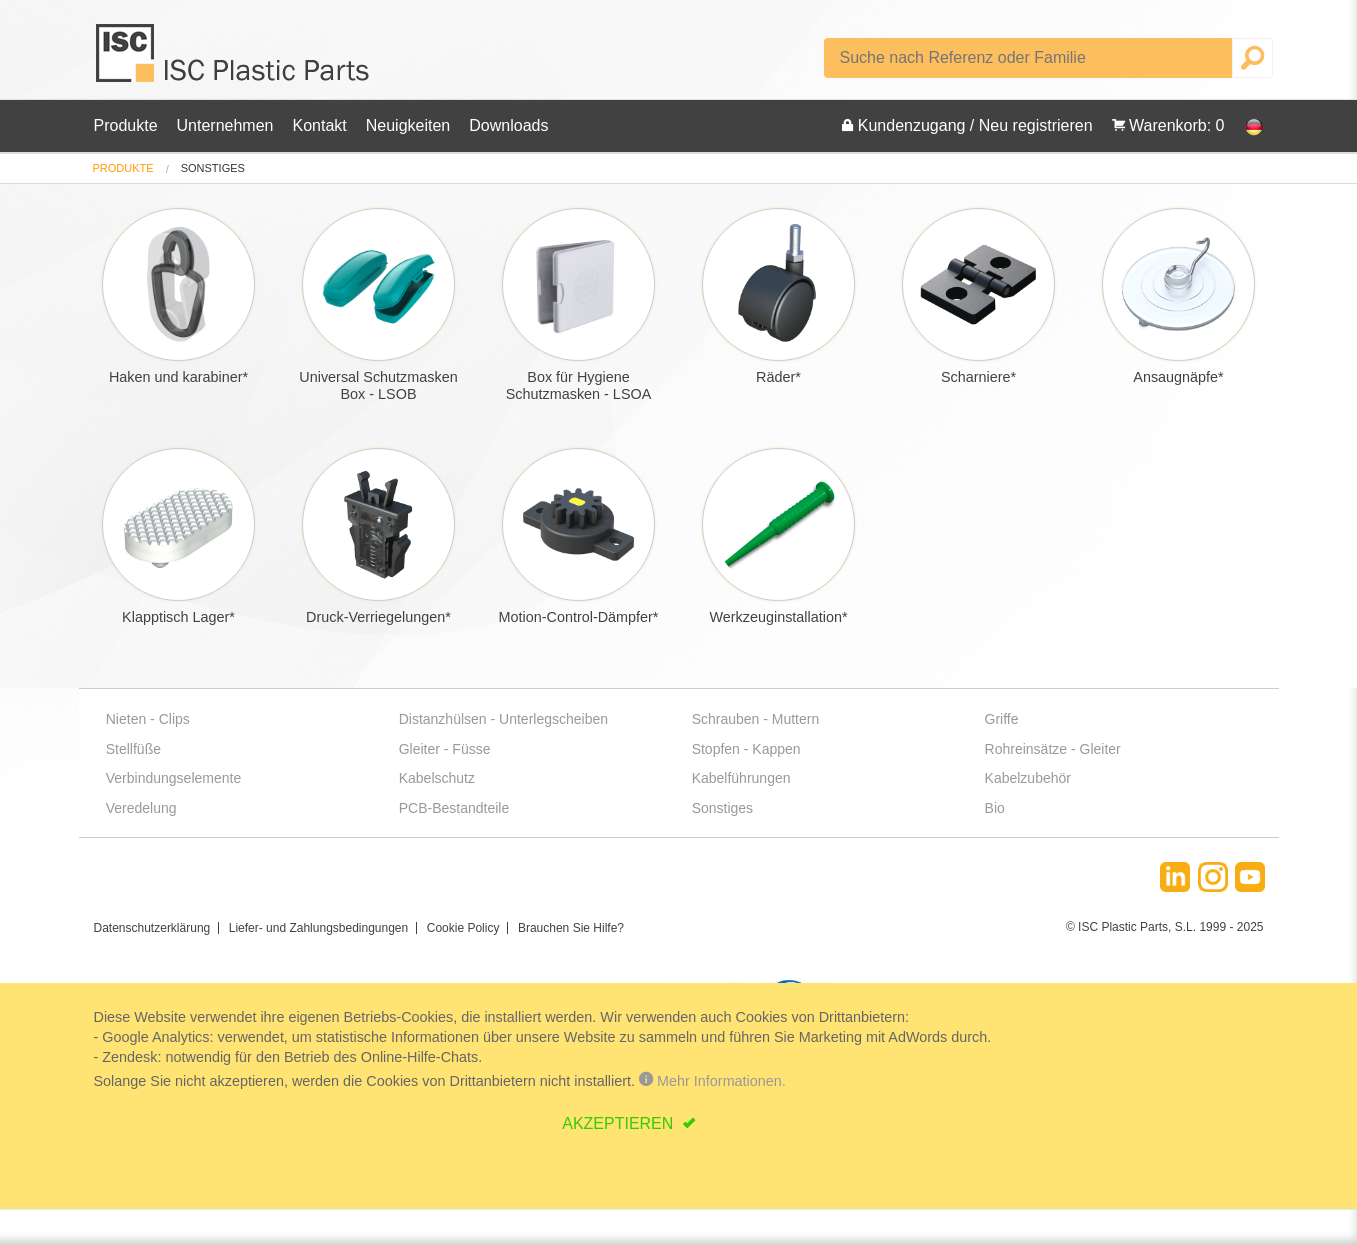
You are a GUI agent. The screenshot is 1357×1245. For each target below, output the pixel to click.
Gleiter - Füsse (445, 749)
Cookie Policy (463, 928)
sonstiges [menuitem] (213, 168)
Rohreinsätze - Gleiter (1053, 749)
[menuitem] (123, 168)
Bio (995, 808)
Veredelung (141, 808)
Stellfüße (133, 749)
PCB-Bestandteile (454, 808)
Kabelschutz (437, 778)
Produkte (126, 125)
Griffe (1002, 719)
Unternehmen (225, 125)
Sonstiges (722, 808)
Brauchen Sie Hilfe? (571, 928)
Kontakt (320, 125)
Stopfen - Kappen (746, 749)
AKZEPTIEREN (620, 1123)
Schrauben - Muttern (756, 719)
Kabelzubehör (1028, 778)
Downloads (508, 125)
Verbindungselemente (173, 778)
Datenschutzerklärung (152, 928)
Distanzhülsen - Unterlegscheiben (503, 719)
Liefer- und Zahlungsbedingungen (318, 928)
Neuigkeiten (408, 125)
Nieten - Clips (148, 719)
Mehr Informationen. (712, 1081)
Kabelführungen (741, 778)
